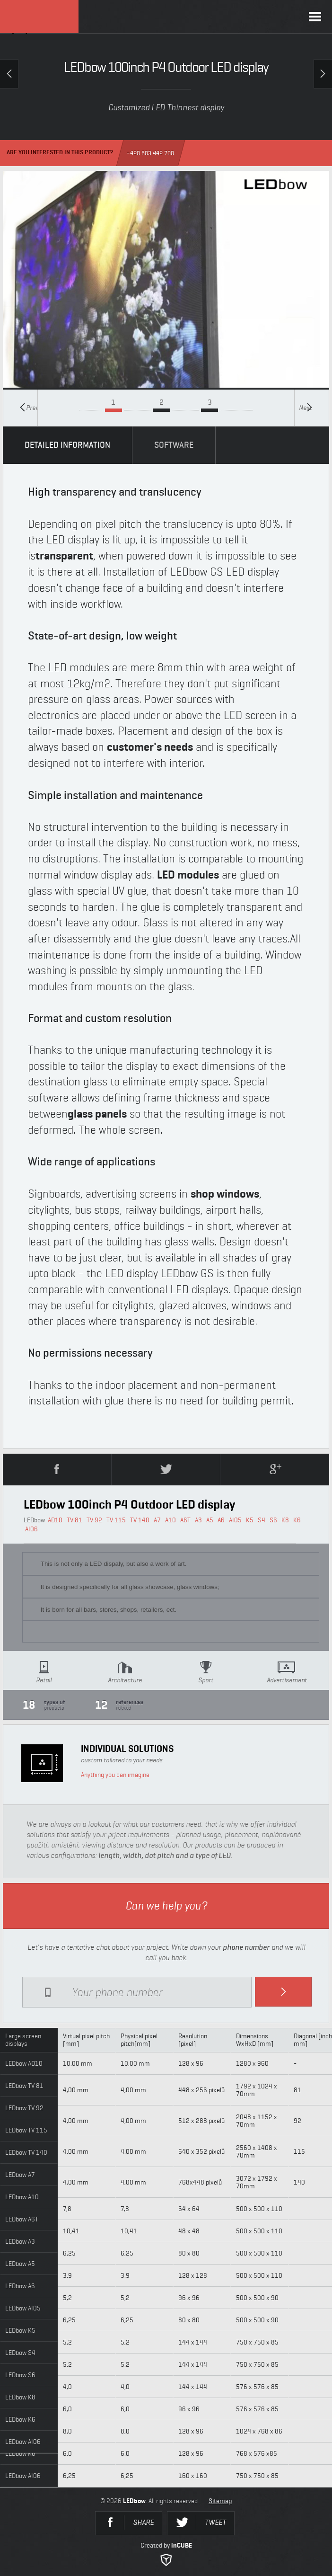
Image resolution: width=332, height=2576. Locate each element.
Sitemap (220, 2501)
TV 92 (94, 1520)
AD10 (55, 1520)
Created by (166, 2553)
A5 (209, 1520)
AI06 (31, 1529)
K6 (297, 1520)
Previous (29, 407)
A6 (221, 1520)
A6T (185, 1520)
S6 (273, 1520)
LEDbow (39, 16)
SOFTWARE (173, 445)
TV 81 (74, 1520)
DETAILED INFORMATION (67, 445)
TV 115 (116, 1520)
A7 (157, 1520)
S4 (261, 1520)
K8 (285, 1520)
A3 (198, 1520)
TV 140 (139, 1520)
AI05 (235, 1520)
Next (305, 407)
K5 (249, 1520)
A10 (170, 1520)
